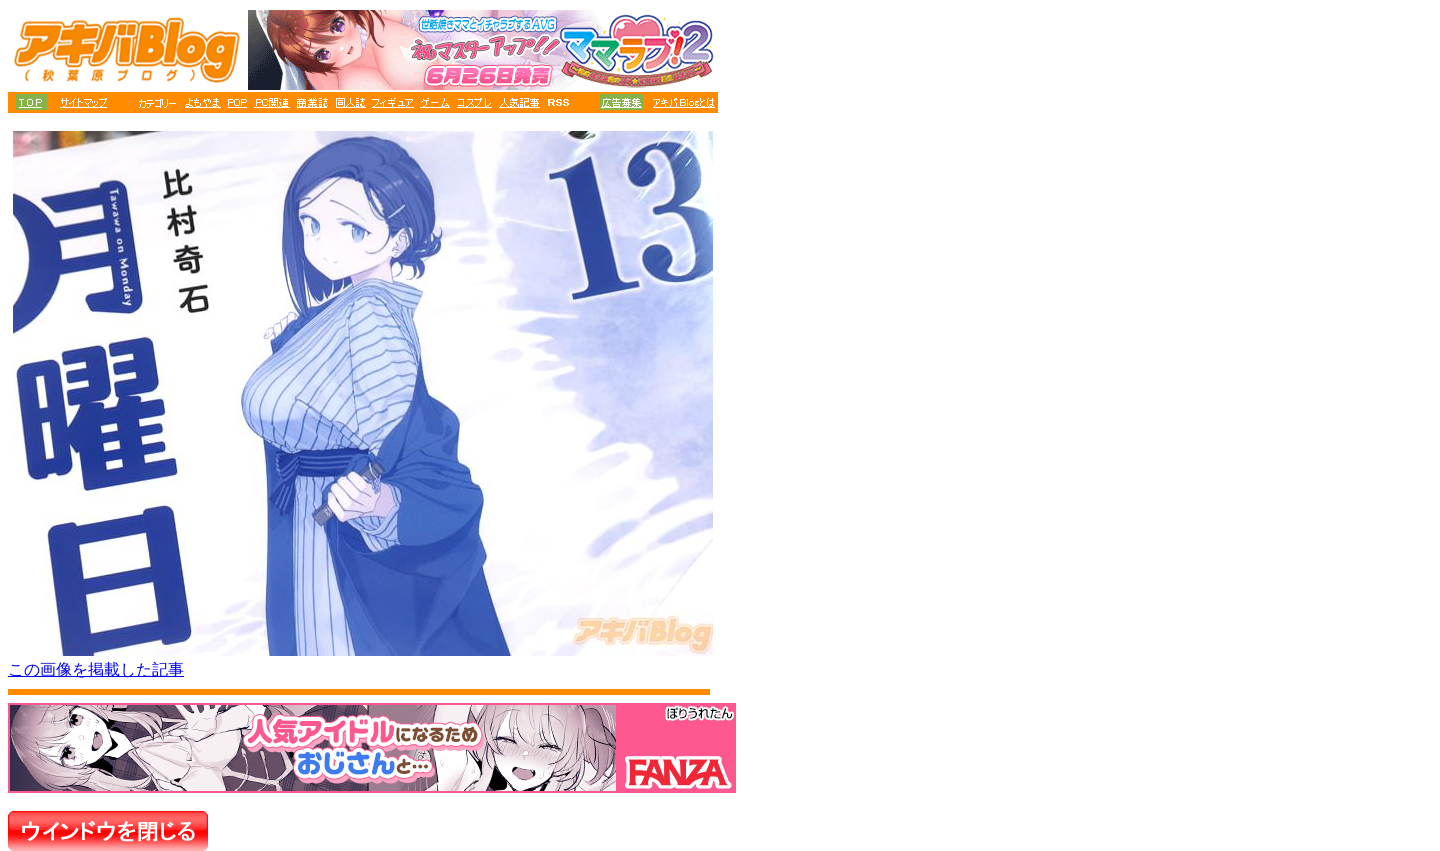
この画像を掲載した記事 (96, 669)
